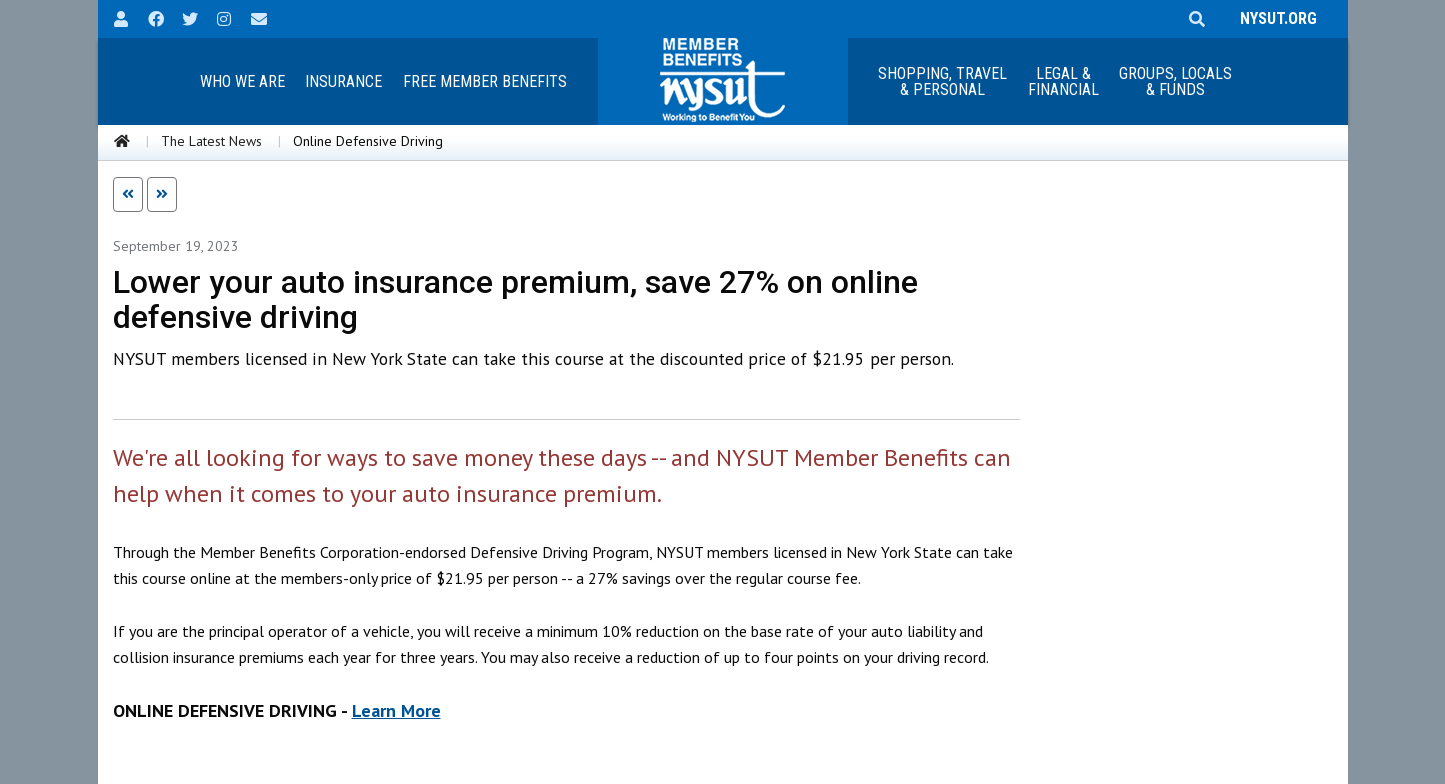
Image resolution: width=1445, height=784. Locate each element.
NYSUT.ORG (1274, 18)
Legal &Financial (1063, 81)
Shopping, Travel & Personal (942, 81)
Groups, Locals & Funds (1175, 81)
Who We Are (242, 81)
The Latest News (211, 141)
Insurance (343, 81)
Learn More (396, 710)
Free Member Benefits (485, 81)
